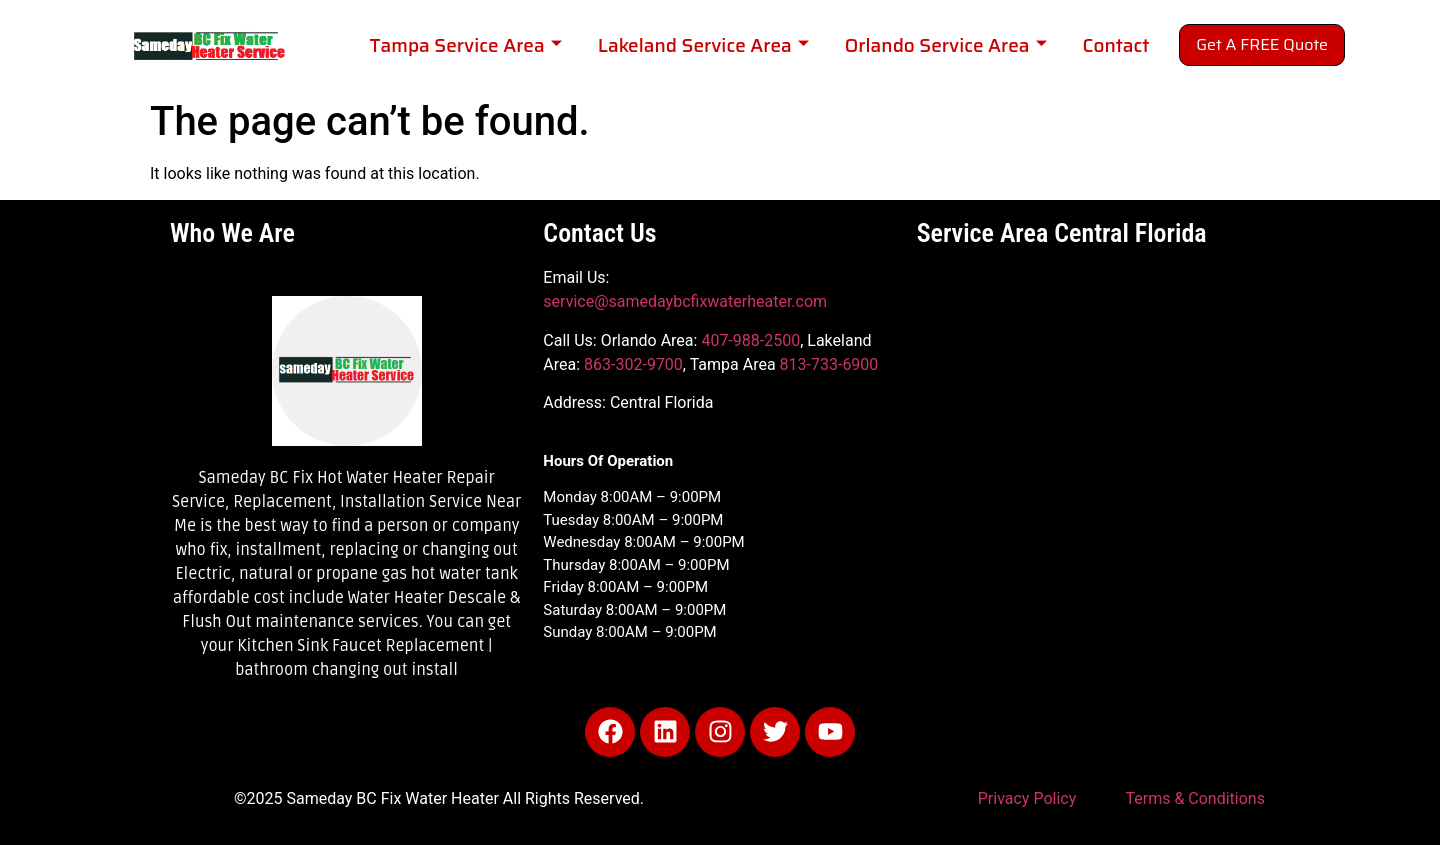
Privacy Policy (1027, 798)
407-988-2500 (750, 340)
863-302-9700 (633, 364)
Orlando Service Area (946, 45)
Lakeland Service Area (703, 45)
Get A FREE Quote (1262, 44)
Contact (1116, 45)
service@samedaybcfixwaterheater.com (685, 301)
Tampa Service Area (465, 45)
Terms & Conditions (1195, 798)
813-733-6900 (829, 364)
